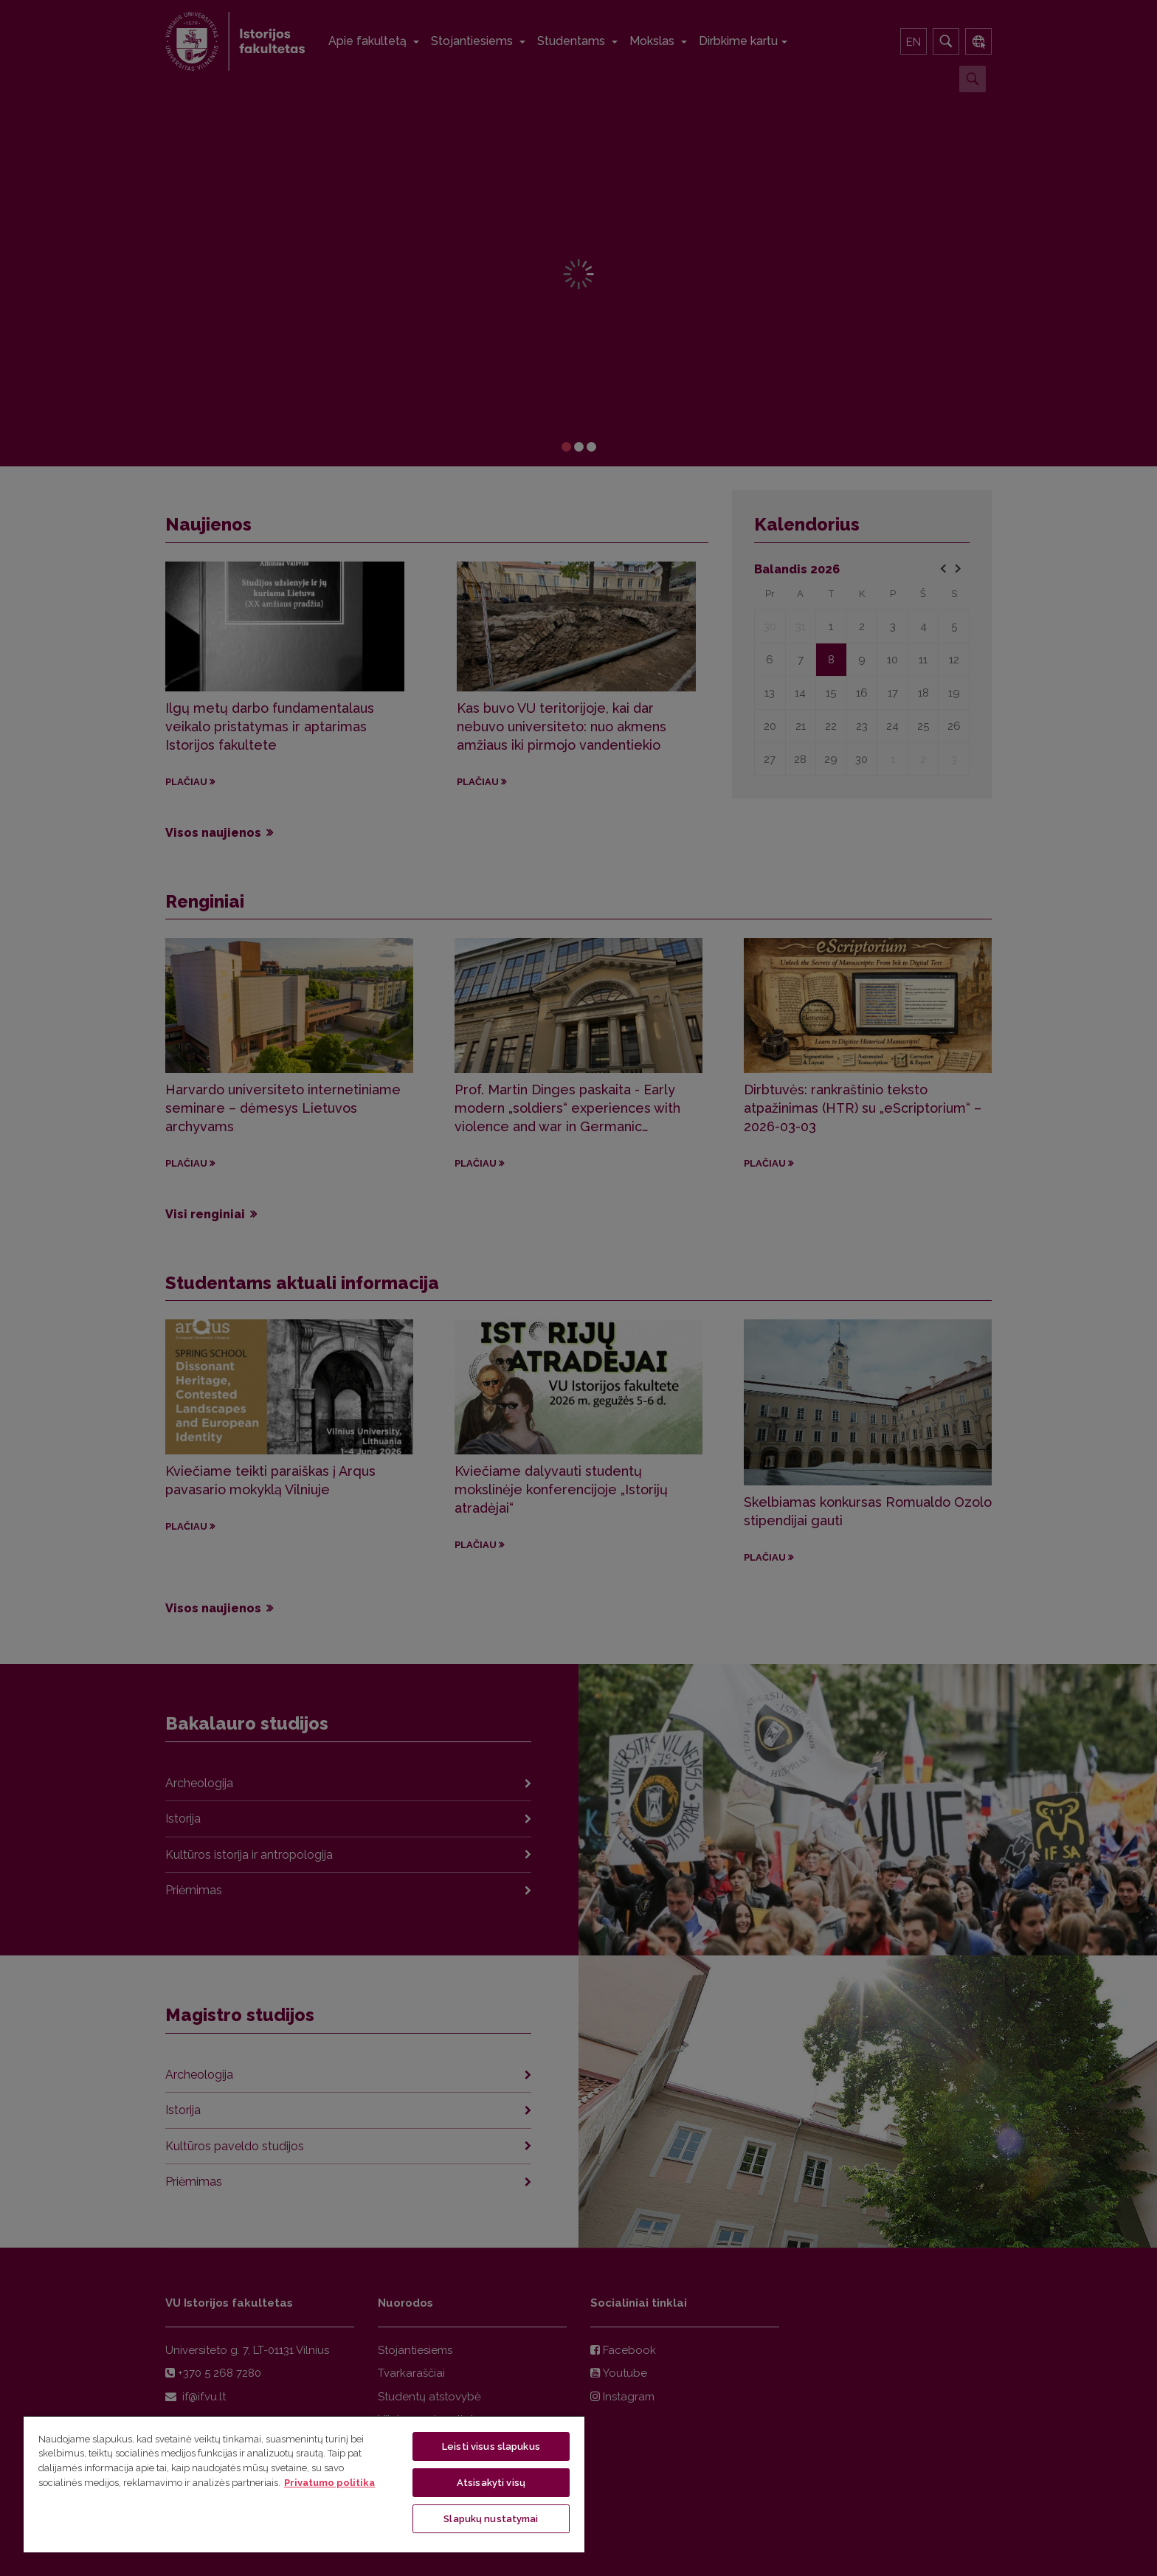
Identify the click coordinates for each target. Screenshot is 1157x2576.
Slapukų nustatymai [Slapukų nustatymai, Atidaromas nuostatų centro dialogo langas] (490, 2518)
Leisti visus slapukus (491, 2446)
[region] (304, 2483)
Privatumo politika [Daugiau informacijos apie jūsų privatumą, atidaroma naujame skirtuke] (329, 2482)
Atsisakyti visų (491, 2482)
